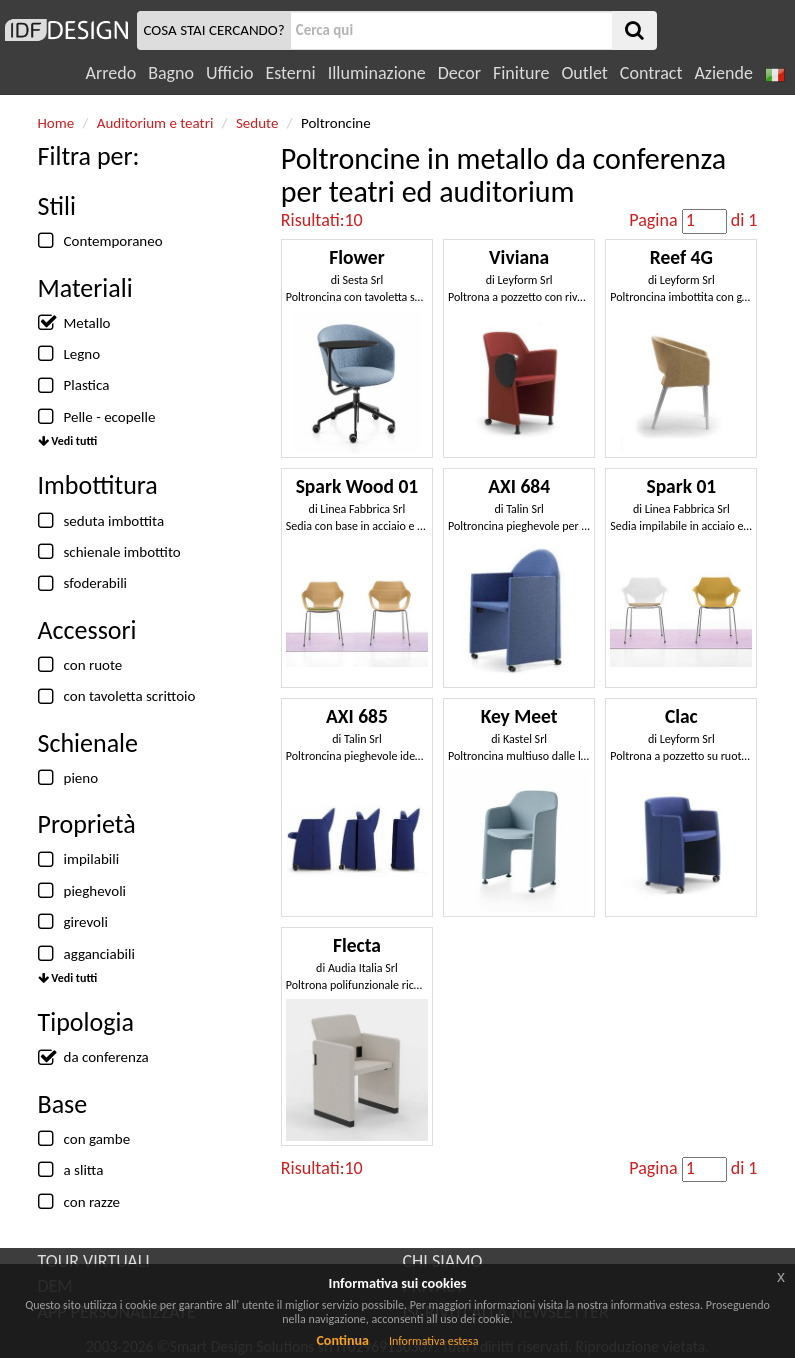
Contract (651, 73)
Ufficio (229, 73)
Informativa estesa (434, 1341)
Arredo (111, 73)
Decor (459, 73)
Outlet (584, 73)
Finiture (521, 73)
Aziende (723, 73)
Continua (342, 1340)
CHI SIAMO (443, 1261)
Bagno (171, 73)
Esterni (290, 73)
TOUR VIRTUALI (94, 1261)
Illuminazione (377, 73)
